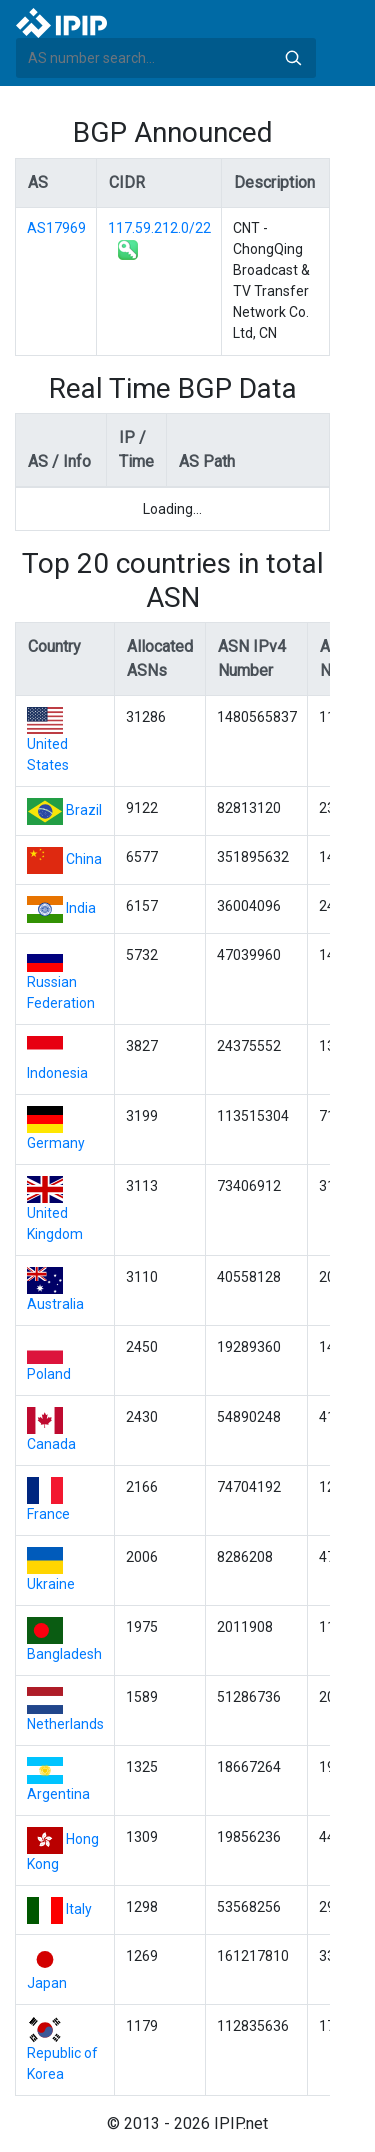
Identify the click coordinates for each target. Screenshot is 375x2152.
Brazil (84, 810)
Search (293, 58)
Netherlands (65, 1724)
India (81, 908)
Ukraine (51, 1584)
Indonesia (57, 1073)
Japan (47, 1983)
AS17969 (56, 228)
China (84, 859)
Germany (56, 1143)
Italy (79, 1909)
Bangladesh (64, 1654)
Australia (55, 1304)
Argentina (58, 1794)
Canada (51, 1444)
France (48, 1514)
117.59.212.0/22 (159, 228)
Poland (49, 1374)
